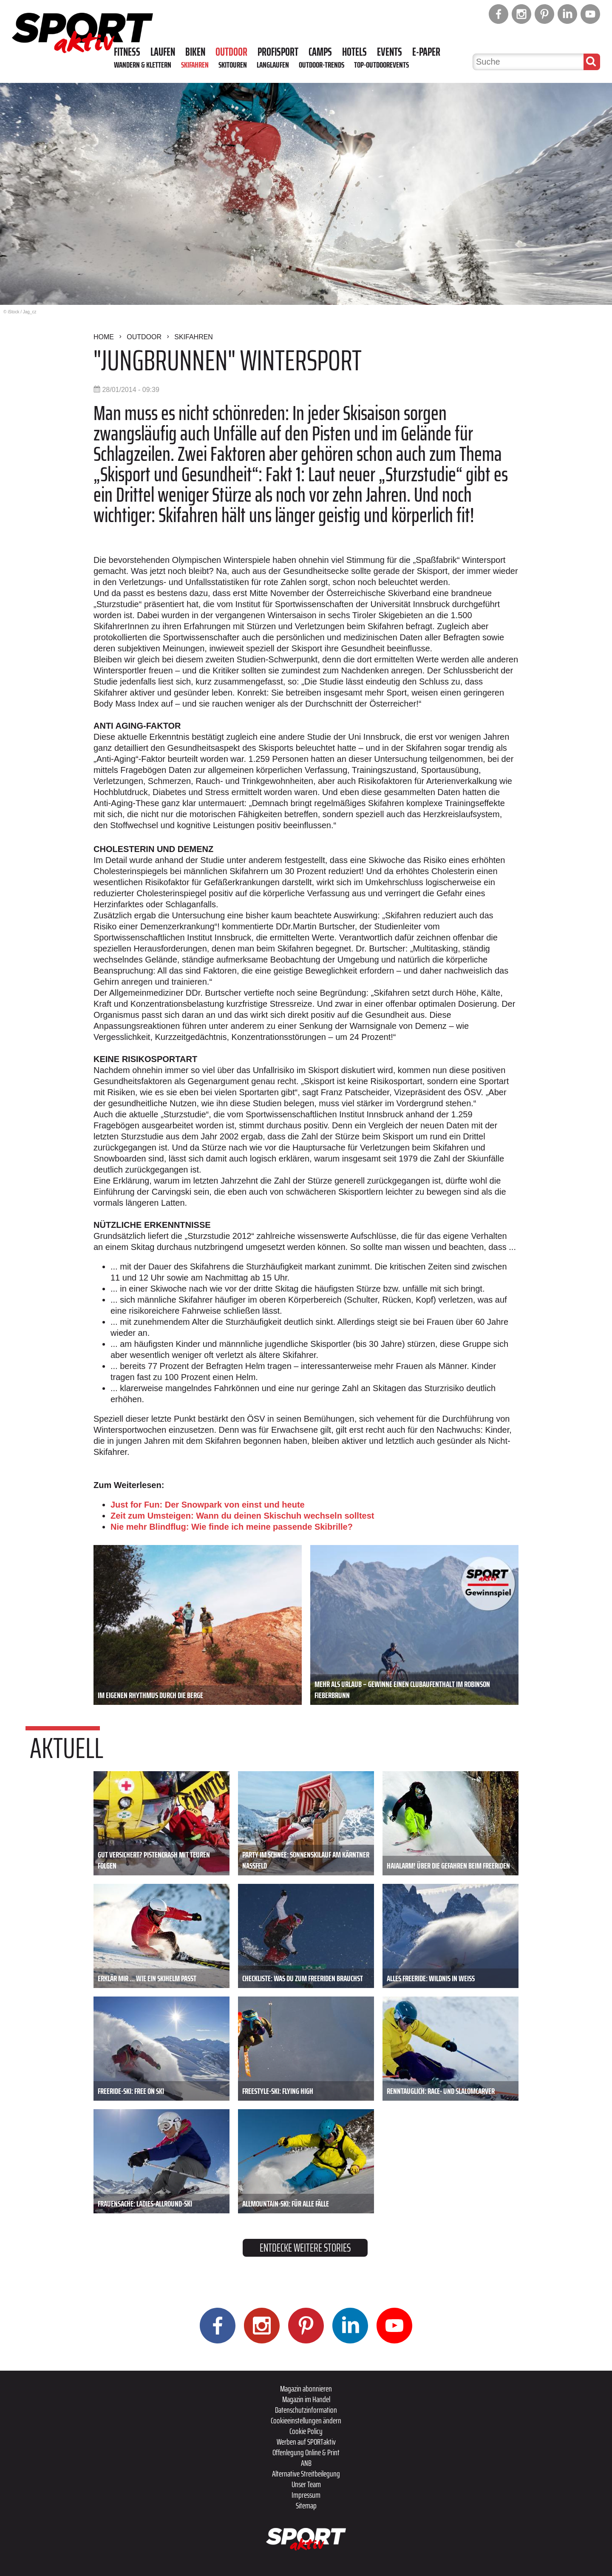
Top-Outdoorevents (381, 64)
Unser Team (306, 2484)
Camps (320, 52)
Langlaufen (273, 64)
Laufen (162, 52)
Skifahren (195, 64)
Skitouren (232, 64)
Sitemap (306, 2505)
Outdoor (231, 52)
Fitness (127, 52)
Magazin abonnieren (306, 2388)
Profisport (278, 52)
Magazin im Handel (306, 2399)
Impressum (306, 2495)
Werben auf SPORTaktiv (306, 2441)
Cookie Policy (306, 2431)
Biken (195, 52)
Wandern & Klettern (142, 64)
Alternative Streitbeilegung (306, 2473)
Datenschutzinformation (306, 2410)
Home (104, 337)
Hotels (354, 52)
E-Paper (426, 52)
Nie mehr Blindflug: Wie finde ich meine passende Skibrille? (231, 1526)
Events (389, 52)
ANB (306, 2463)
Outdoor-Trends (321, 64)
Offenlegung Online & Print (306, 2452)
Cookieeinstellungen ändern (306, 2420)
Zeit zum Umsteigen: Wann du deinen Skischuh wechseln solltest (242, 1515)
